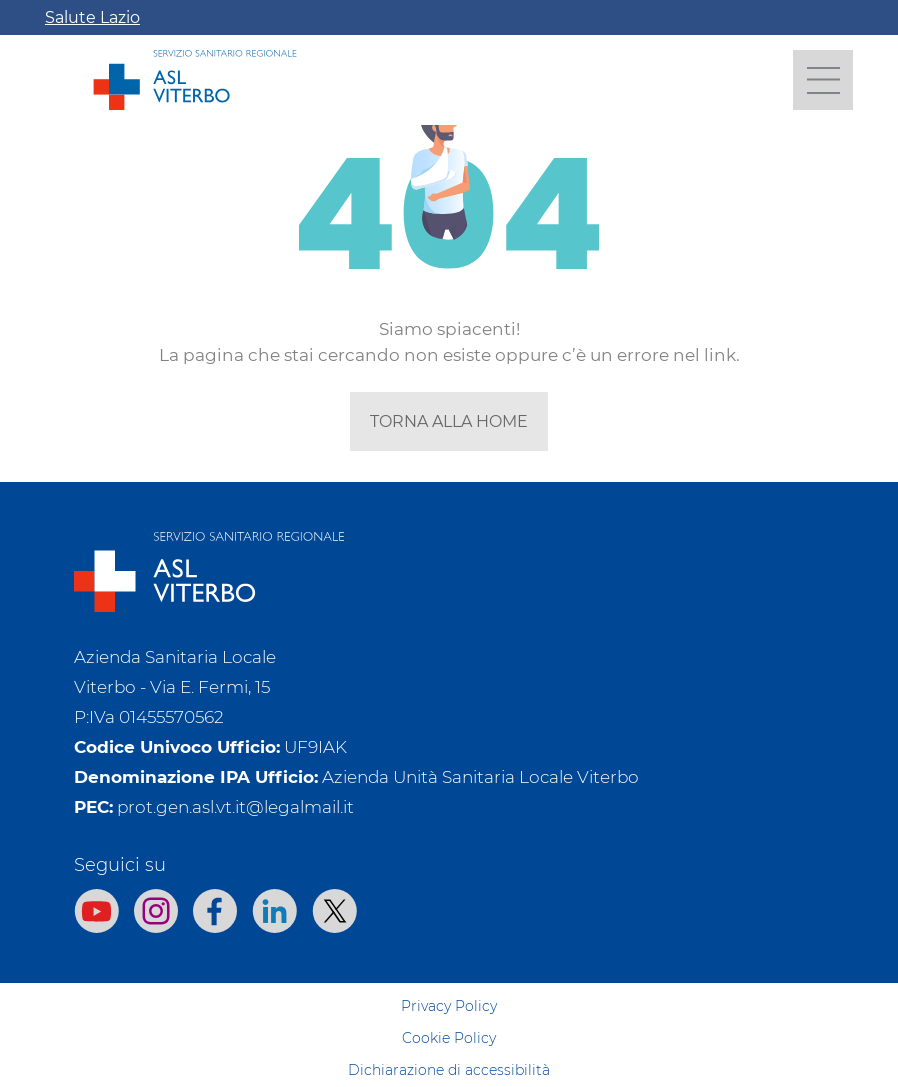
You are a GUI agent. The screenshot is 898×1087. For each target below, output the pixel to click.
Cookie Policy (449, 1038)
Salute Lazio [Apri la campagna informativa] (92, 17)
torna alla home (449, 421)
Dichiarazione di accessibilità (449, 1070)
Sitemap (449, 974)
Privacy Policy (449, 1006)
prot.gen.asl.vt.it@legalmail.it (235, 807)
